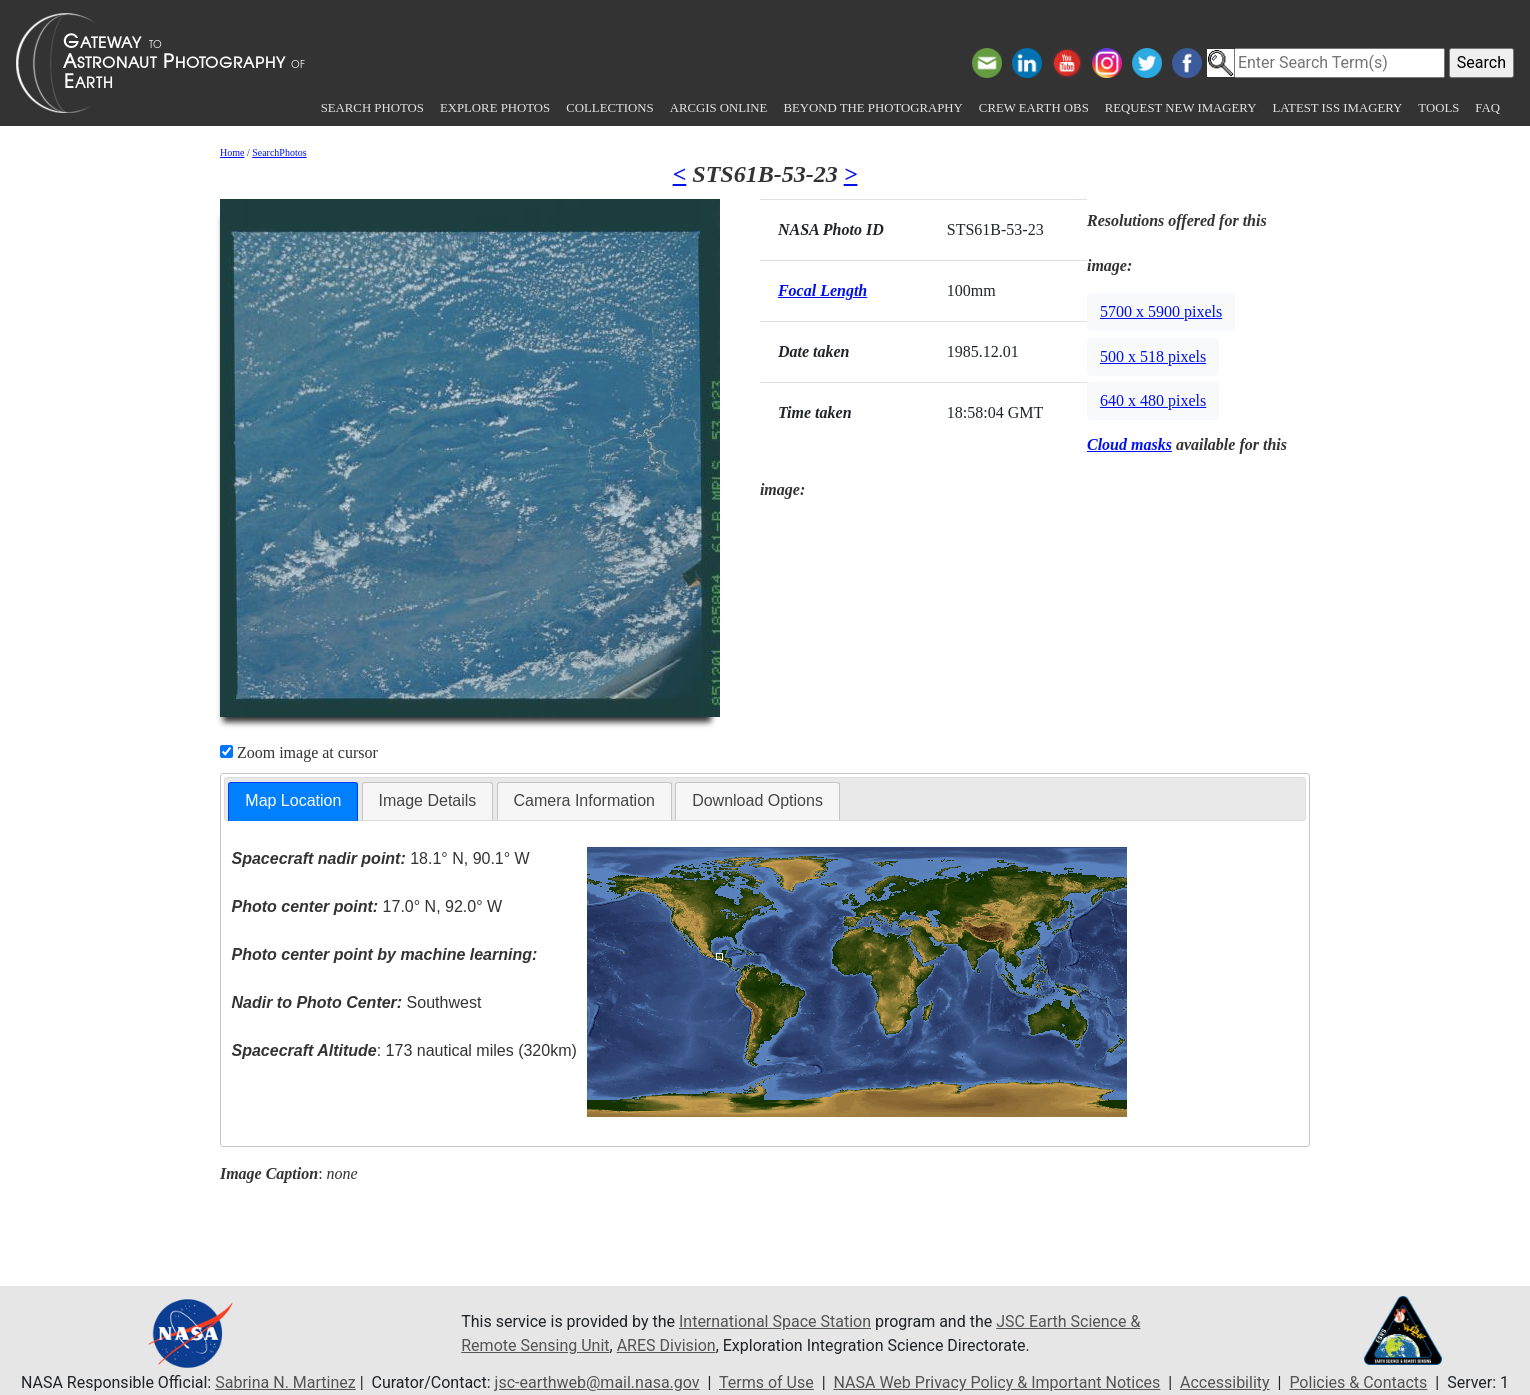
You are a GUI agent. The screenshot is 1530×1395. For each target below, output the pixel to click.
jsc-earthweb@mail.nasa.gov (597, 1382)
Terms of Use (766, 1382)
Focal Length (822, 290)
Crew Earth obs (1034, 108)
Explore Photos (495, 108)
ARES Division (666, 1345)
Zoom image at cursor (299, 752)
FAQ (1487, 108)
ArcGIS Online (719, 108)
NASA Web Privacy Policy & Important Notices (997, 1382)
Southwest (357, 1002)
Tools (1438, 108)
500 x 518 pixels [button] (1153, 356)
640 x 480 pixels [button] (1153, 400)
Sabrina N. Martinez (285, 1382)
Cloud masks (1129, 444)
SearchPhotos (279, 152)
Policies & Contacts (1358, 1382)
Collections (609, 108)
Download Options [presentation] (757, 800)
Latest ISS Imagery (1337, 108)
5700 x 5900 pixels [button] (1161, 311)
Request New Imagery (1181, 108)
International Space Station (775, 1321)
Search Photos (372, 108)
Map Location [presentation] (293, 800)
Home (232, 152)
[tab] (293, 801)
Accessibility (1225, 1382)
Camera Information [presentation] (584, 800)
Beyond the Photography (872, 108)
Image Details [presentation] (428, 800)
